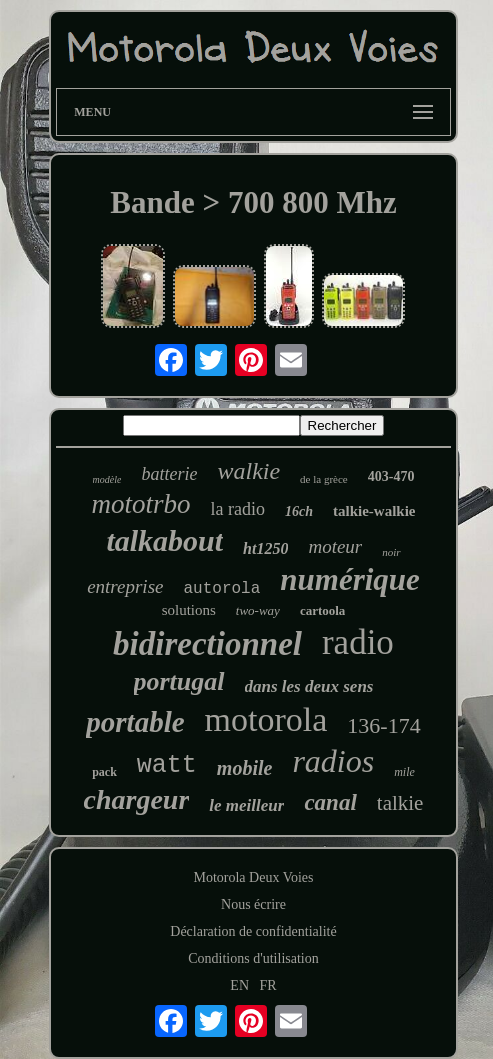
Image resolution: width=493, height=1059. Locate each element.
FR (268, 985)
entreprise (125, 586)
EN (239, 985)
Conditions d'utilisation (253, 958)
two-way (258, 610)
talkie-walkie (374, 511)
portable (135, 722)
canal (330, 802)
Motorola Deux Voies (253, 877)
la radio (238, 509)
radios (333, 761)
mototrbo (140, 504)
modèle (107, 479)
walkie (248, 471)
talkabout (164, 540)
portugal (179, 681)
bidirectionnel (207, 644)
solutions (189, 610)
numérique (350, 579)
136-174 (383, 725)
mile (404, 772)
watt (167, 765)
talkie (400, 803)
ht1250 (265, 548)
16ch (299, 511)
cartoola (322, 610)
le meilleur (246, 805)
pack (104, 772)
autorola (221, 589)
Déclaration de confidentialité (253, 931)
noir (391, 552)
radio (358, 642)
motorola (266, 719)
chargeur (137, 799)
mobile (245, 768)
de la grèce (324, 479)
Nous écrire (253, 904)
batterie (169, 474)
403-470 (391, 476)
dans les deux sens (309, 686)
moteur (335, 546)
